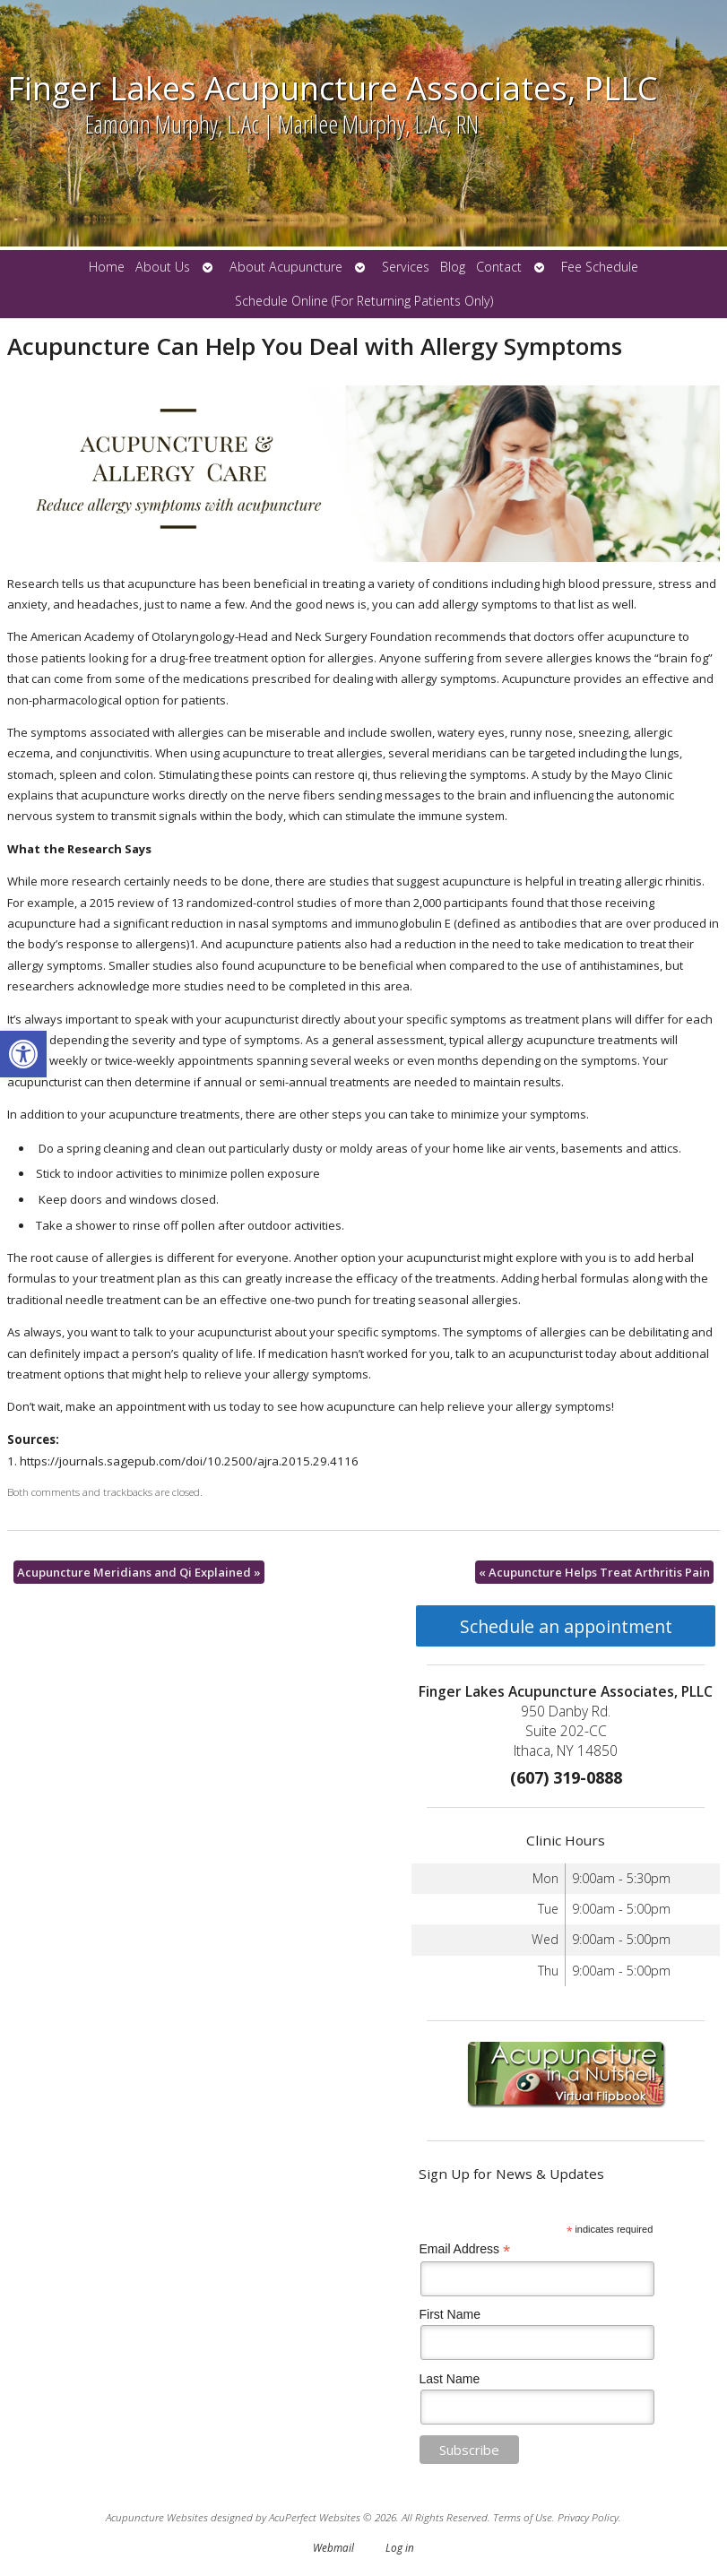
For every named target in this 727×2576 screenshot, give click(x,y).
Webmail (333, 2547)
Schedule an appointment (566, 1626)
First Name (450, 2314)
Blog (452, 266)
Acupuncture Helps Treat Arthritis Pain (594, 1572)
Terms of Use (522, 2517)
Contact (499, 266)
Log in (399, 2547)
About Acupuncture (285, 266)
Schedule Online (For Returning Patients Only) (364, 300)
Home (107, 266)
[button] (23, 1054)
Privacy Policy (588, 2517)
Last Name (450, 2379)
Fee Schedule (599, 266)
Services (405, 266)
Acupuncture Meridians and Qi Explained (139, 1572)
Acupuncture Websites (157, 2517)
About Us (162, 266)
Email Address (465, 2249)
